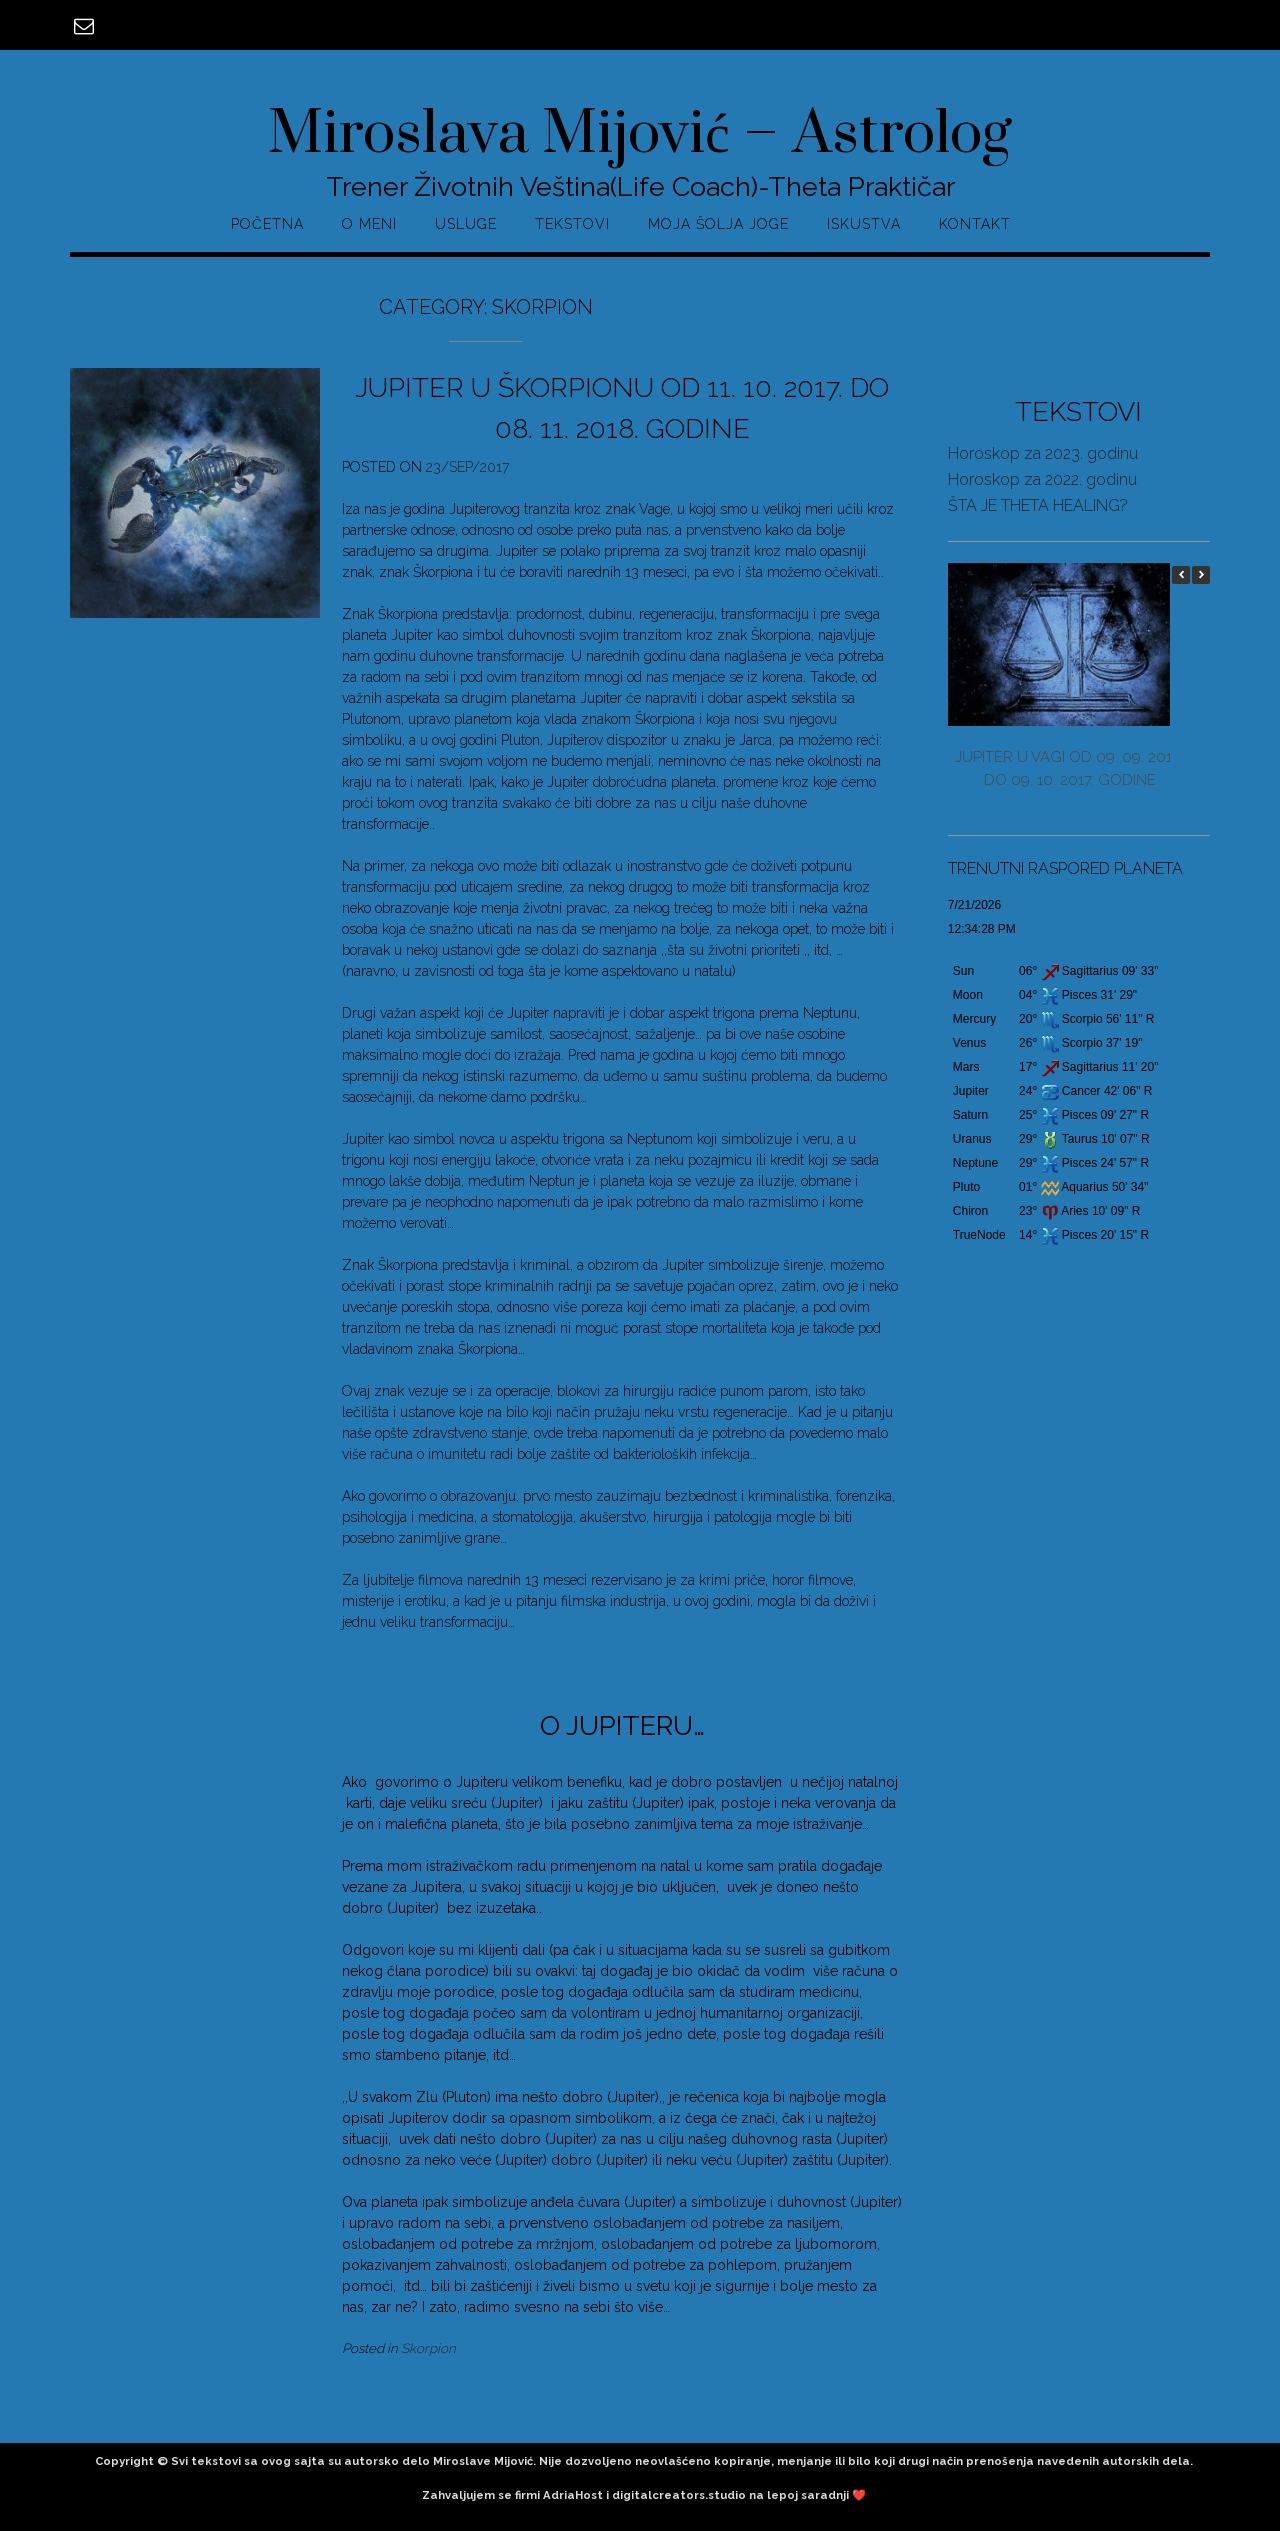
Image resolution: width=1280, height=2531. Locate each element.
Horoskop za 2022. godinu (1042, 479)
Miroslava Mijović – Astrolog (639, 135)
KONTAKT (975, 224)
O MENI (369, 224)
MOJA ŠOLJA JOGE (718, 224)
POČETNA (267, 224)
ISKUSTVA (864, 224)
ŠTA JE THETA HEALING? (1038, 505)
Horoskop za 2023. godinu (1043, 453)
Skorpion (428, 2348)
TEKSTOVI (572, 224)
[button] (1201, 575)
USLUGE (466, 224)
